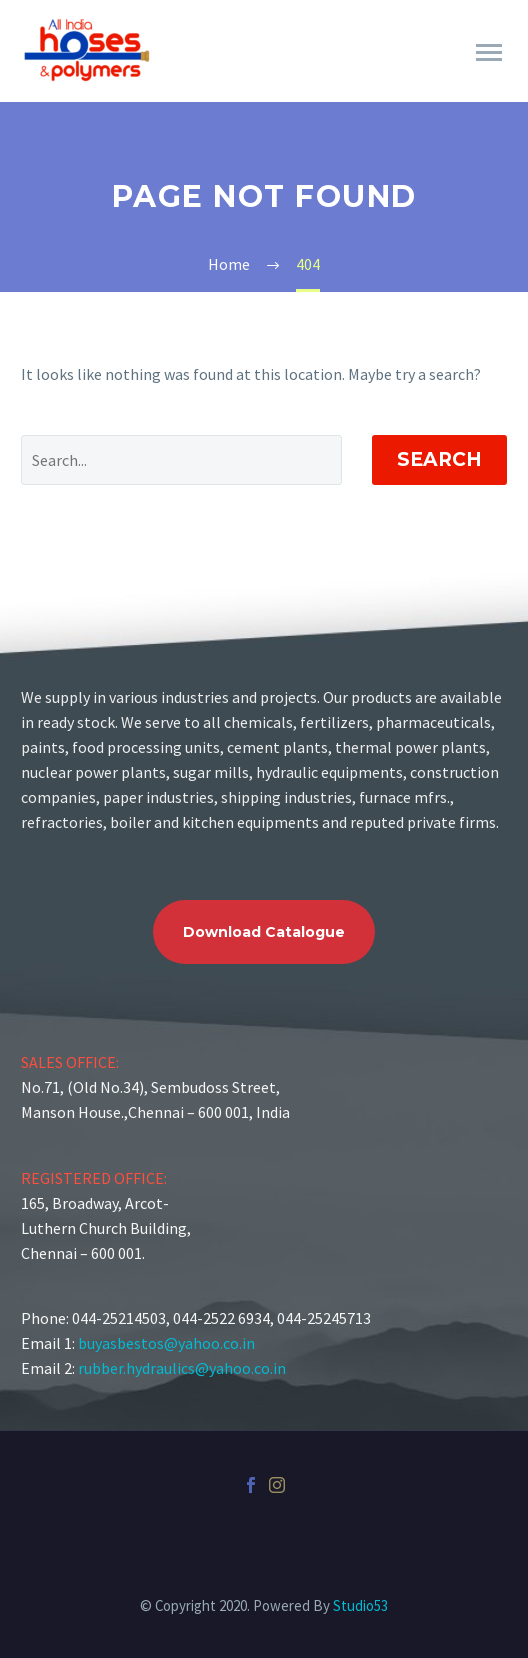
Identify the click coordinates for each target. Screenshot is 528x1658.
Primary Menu (489, 52)
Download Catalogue (264, 932)
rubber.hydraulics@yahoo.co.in (182, 1368)
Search (439, 459)
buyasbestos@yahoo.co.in (166, 1343)
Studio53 (360, 1605)
